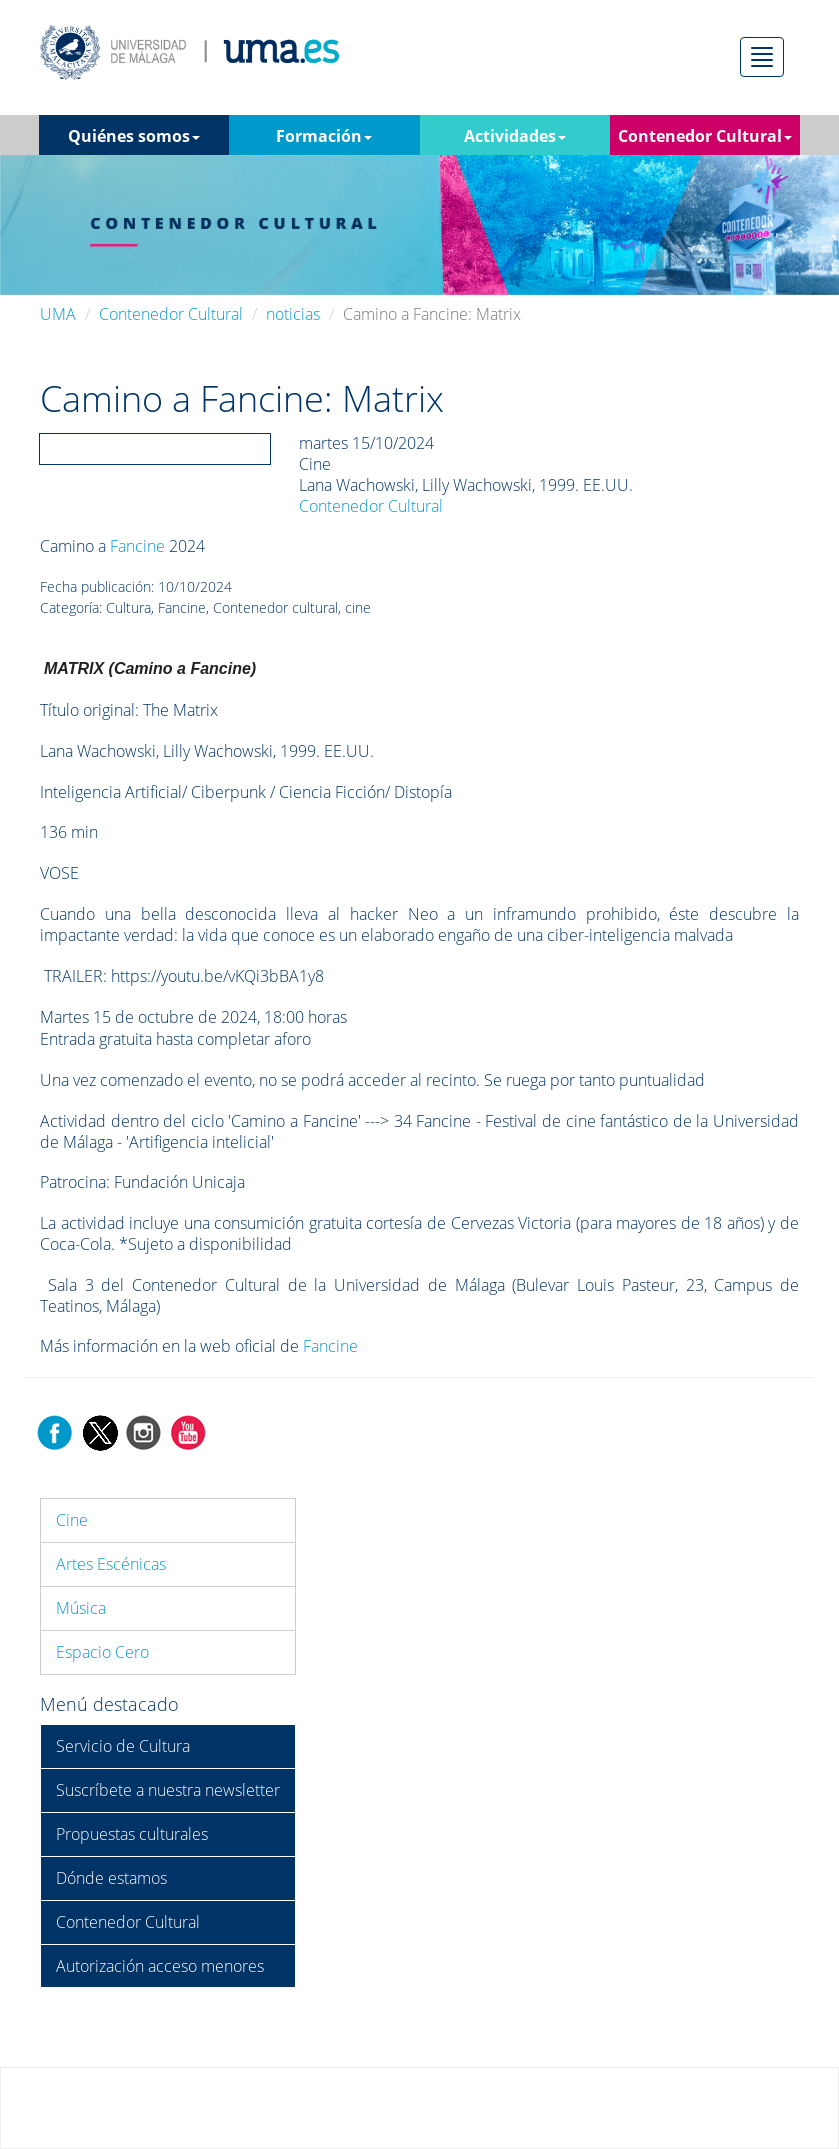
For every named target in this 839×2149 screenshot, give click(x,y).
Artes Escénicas (111, 1564)
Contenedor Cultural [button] (705, 136)
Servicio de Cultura (123, 1746)
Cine (72, 1520)
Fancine (137, 546)
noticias (293, 314)
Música (81, 1608)
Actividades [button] (515, 136)
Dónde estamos (111, 1878)
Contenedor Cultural (171, 314)
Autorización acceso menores (160, 1966)
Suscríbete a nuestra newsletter (168, 1790)
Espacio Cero (102, 1652)
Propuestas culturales (132, 1834)
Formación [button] (324, 136)
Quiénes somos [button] (134, 136)
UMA (58, 314)
